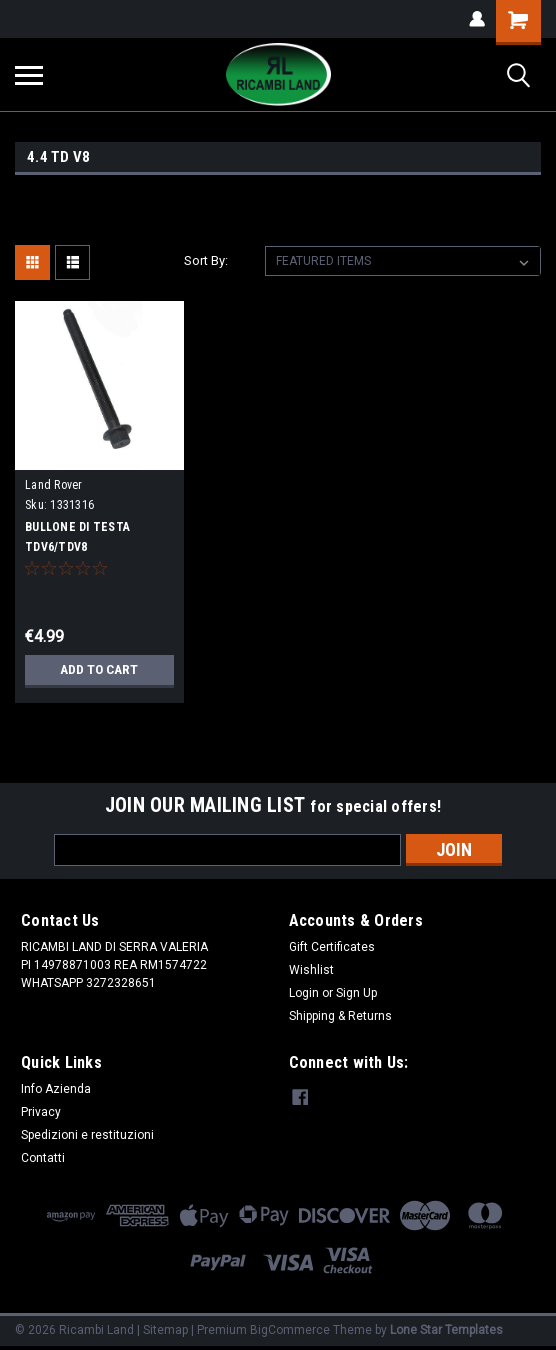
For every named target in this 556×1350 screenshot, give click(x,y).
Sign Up (356, 993)
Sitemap (165, 1330)
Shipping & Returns (340, 1016)
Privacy (41, 1112)
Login (304, 993)
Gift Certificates (332, 947)
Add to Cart (99, 670)
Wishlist (311, 970)
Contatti (43, 1158)
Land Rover (54, 485)
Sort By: (206, 260)
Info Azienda (56, 1089)
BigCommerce (290, 1330)
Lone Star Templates (446, 1330)
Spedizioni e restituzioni (87, 1135)
